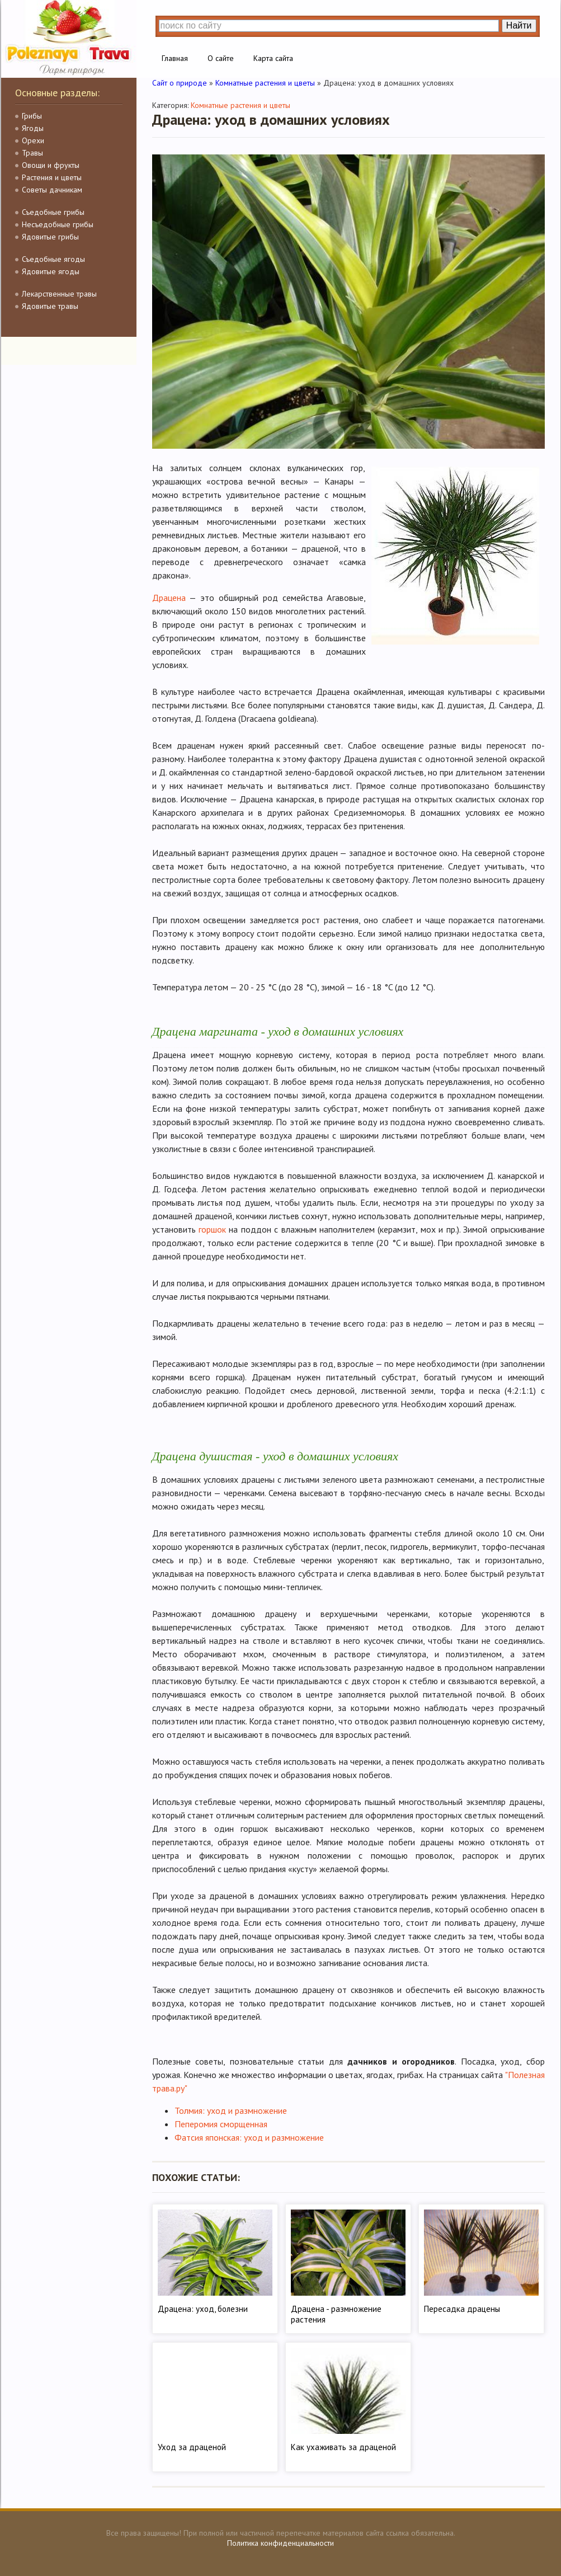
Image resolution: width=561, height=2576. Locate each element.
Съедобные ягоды (53, 259)
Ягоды (33, 128)
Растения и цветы (52, 177)
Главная (175, 58)
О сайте (221, 58)
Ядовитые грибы (50, 237)
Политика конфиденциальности (280, 2543)
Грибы (32, 116)
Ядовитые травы (50, 306)
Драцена (169, 597)
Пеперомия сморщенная (221, 2124)
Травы (32, 153)
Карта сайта (273, 58)
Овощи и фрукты (50, 165)
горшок (212, 1229)
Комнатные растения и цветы (240, 105)
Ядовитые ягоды (50, 271)
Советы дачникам (52, 190)
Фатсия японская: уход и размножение (249, 2137)
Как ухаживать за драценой (343, 2447)
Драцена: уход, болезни (203, 2309)
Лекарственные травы (59, 294)
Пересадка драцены (462, 2309)
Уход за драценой (192, 2447)
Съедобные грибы (53, 212)
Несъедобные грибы (57, 224)
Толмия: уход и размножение (231, 2110)
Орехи (33, 140)
